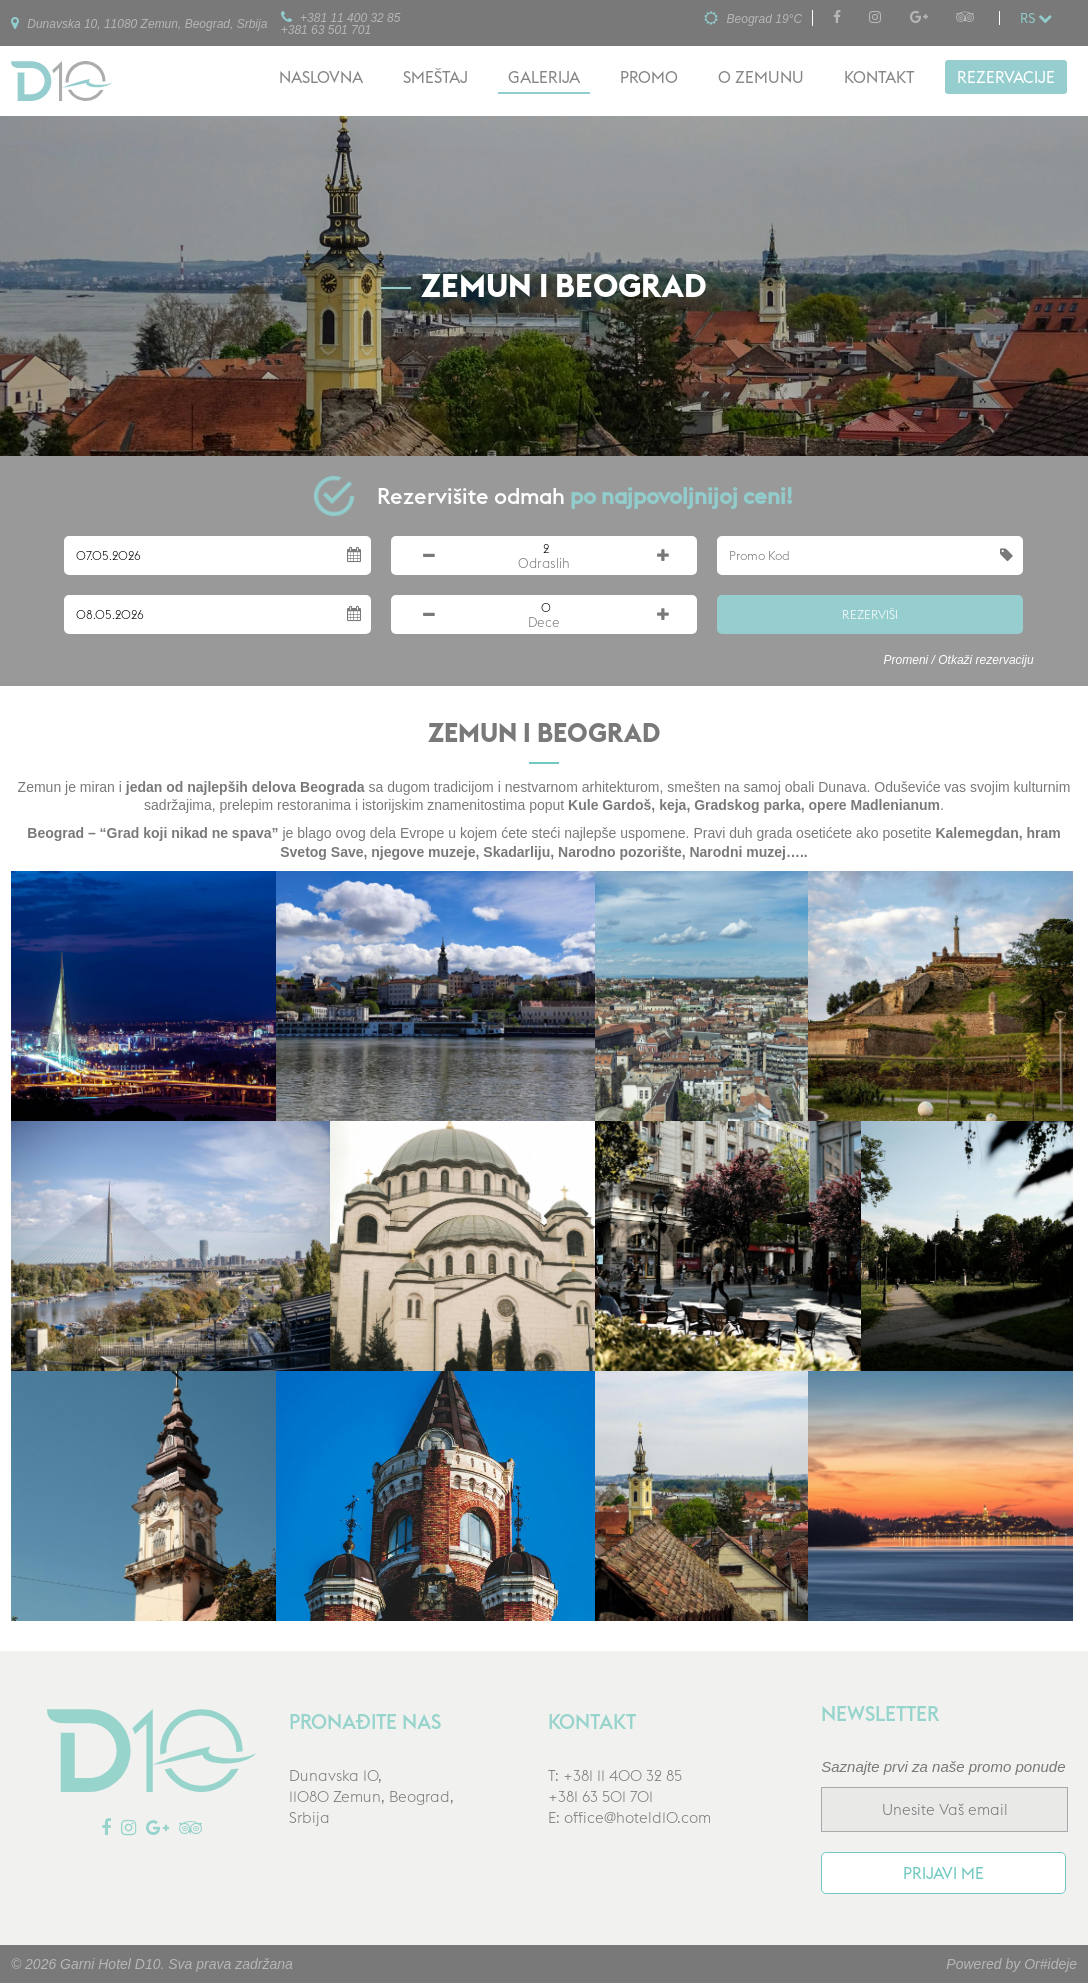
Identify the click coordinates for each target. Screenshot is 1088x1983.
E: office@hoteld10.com (629, 1817)
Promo (649, 77)
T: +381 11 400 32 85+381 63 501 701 (615, 1786)
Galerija (544, 77)
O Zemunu (761, 77)
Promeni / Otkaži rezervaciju (959, 660)
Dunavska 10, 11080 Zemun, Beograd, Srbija (139, 23)
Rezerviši (870, 614)
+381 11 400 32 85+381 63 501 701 (341, 23)
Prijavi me (943, 1873)
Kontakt (879, 77)
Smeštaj (435, 77)
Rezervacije (1006, 77)
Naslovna (321, 77)
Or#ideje (1050, 1964)
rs (1036, 18)
